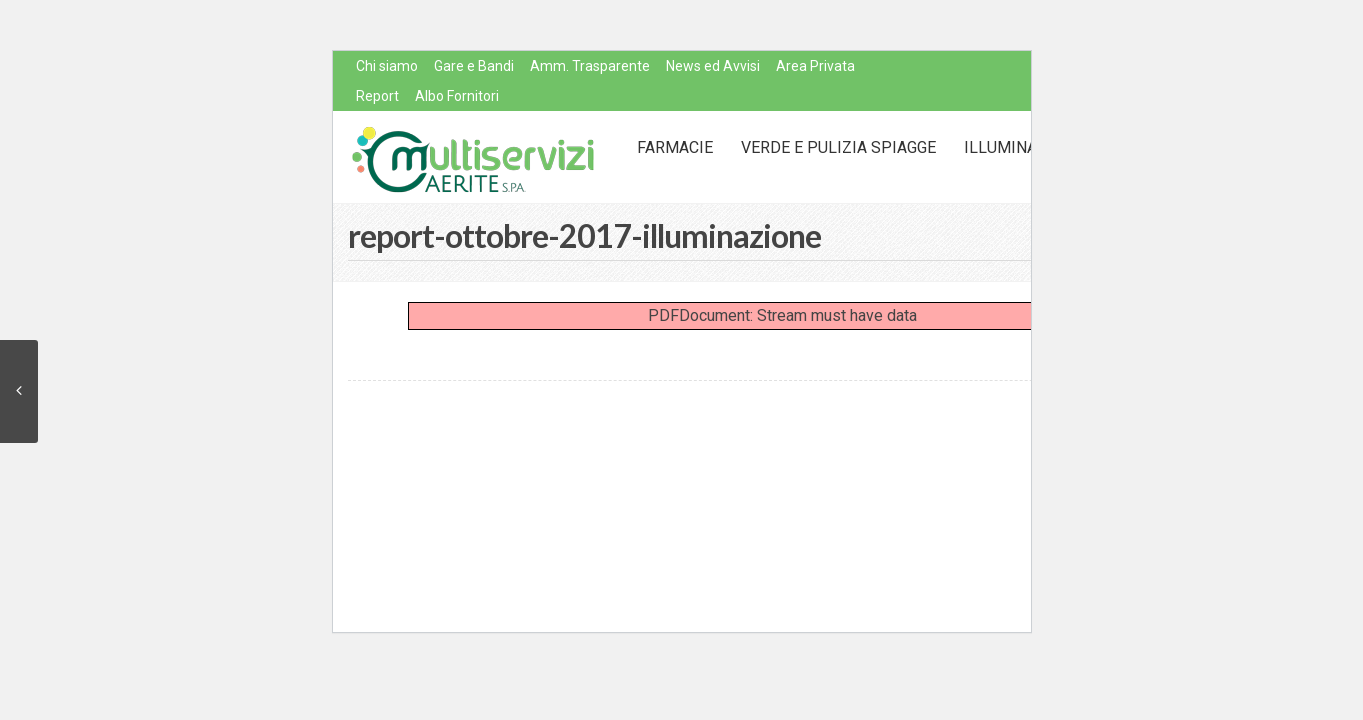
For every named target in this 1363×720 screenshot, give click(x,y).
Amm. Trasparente (590, 66)
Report (377, 96)
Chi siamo (387, 66)
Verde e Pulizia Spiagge (838, 147)
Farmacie (675, 147)
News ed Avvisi (713, 66)
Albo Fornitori (457, 96)
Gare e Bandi (474, 66)
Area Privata (815, 66)
